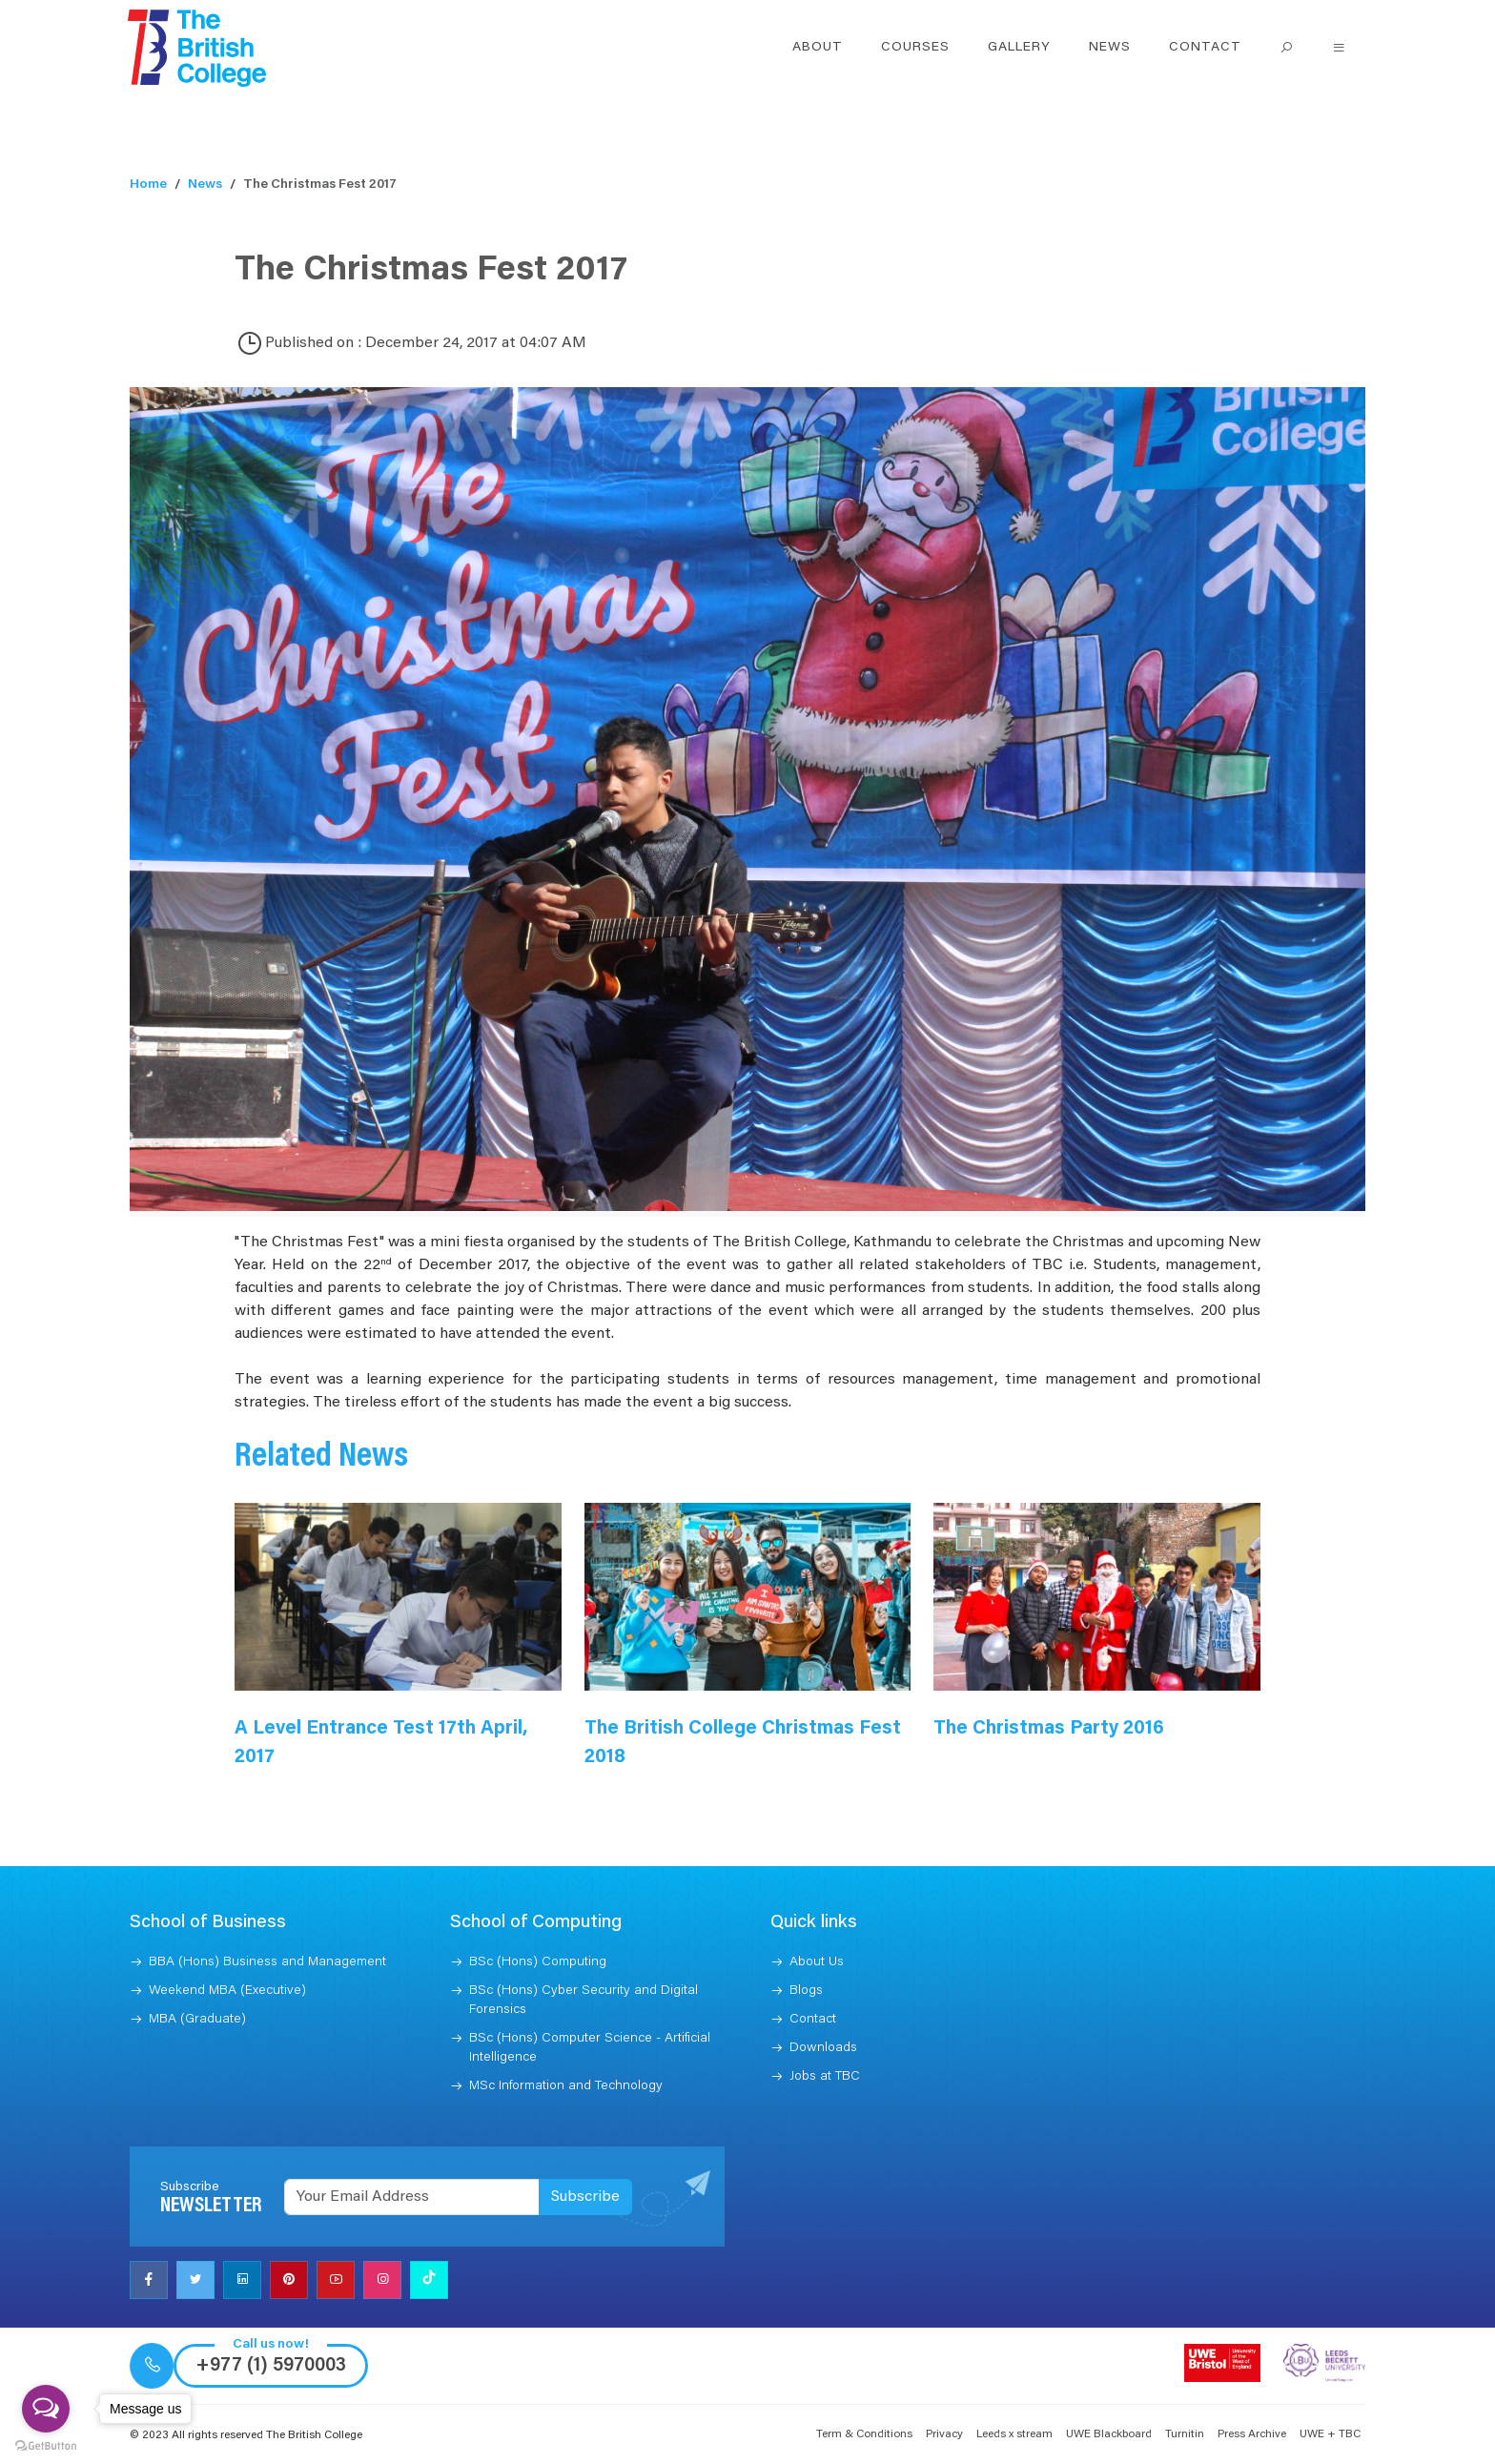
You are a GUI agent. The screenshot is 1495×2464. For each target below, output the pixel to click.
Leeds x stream (1014, 2434)
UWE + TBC (1330, 2434)
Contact (1205, 47)
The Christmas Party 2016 (1048, 1728)
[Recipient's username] (412, 2197)
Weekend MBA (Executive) (227, 1991)
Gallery (1019, 47)
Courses (915, 47)
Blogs (806, 1991)
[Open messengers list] (46, 2409)
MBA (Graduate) (197, 2019)
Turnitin (1184, 2434)
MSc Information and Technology (566, 2086)
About (817, 47)
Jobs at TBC (824, 2077)
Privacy (944, 2434)
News (1110, 47)
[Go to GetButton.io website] (45, 2445)
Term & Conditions (864, 2434)
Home (148, 185)
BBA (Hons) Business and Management (267, 1962)
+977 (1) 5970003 (270, 2365)
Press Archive (1252, 2434)
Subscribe (585, 2197)
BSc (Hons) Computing (537, 1962)
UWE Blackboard (1109, 2434)
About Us (816, 1962)
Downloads (823, 2048)
